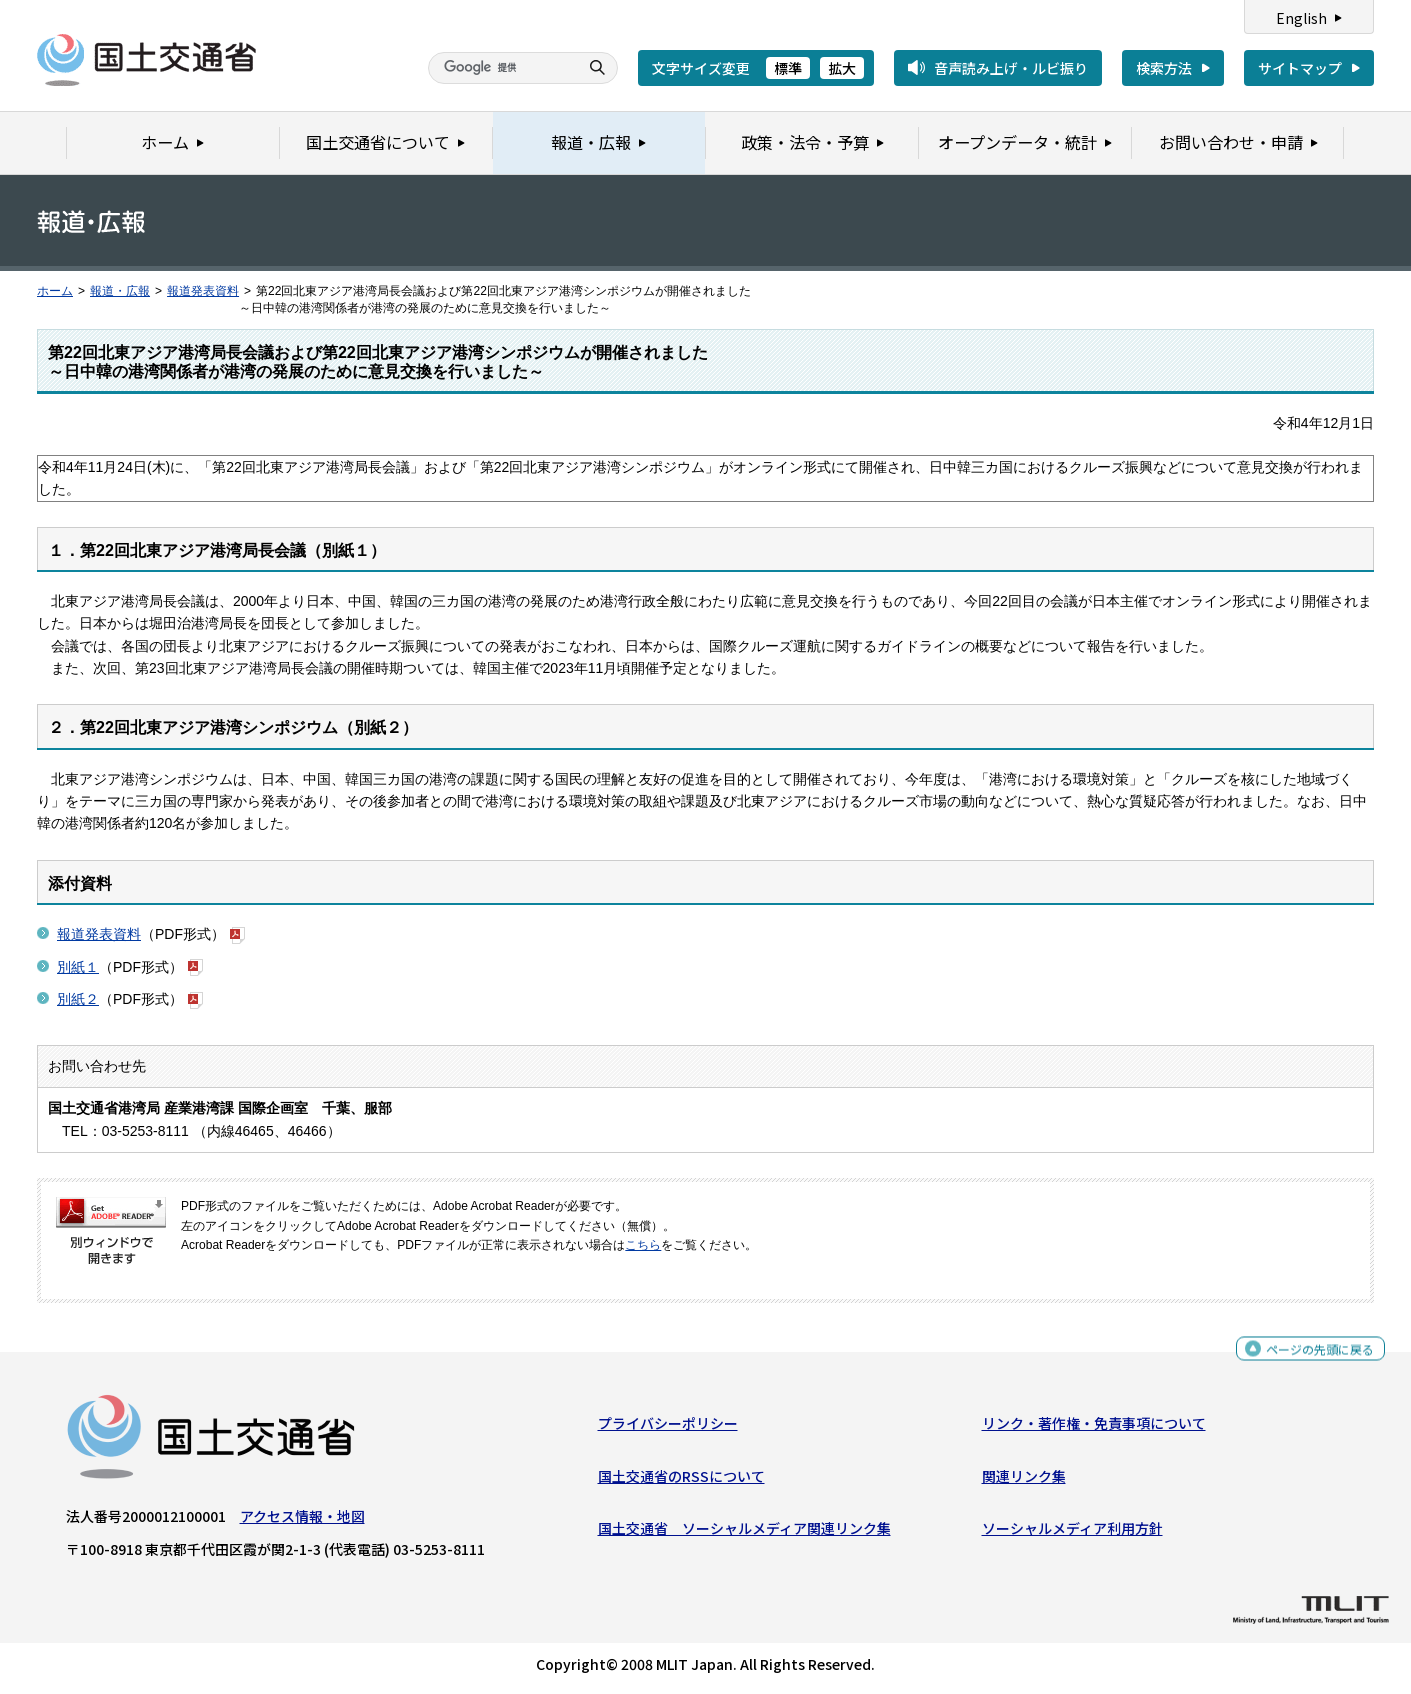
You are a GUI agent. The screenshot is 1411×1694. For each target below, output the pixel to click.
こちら (643, 1245)
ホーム (55, 291)
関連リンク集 (1024, 1481)
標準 (788, 68)
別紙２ (78, 999)
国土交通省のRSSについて (681, 1481)
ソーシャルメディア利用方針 (1072, 1533)
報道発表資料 (203, 291)
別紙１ (78, 967)
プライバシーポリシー (668, 1428)
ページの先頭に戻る (1312, 1356)
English (1301, 18)
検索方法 (1164, 68)
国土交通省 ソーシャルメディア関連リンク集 (744, 1533)
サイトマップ (1300, 68)
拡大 (842, 68)
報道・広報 (120, 291)
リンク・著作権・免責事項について (1094, 1428)
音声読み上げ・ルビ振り (1011, 68)
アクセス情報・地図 (302, 1521)
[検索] (501, 68)
